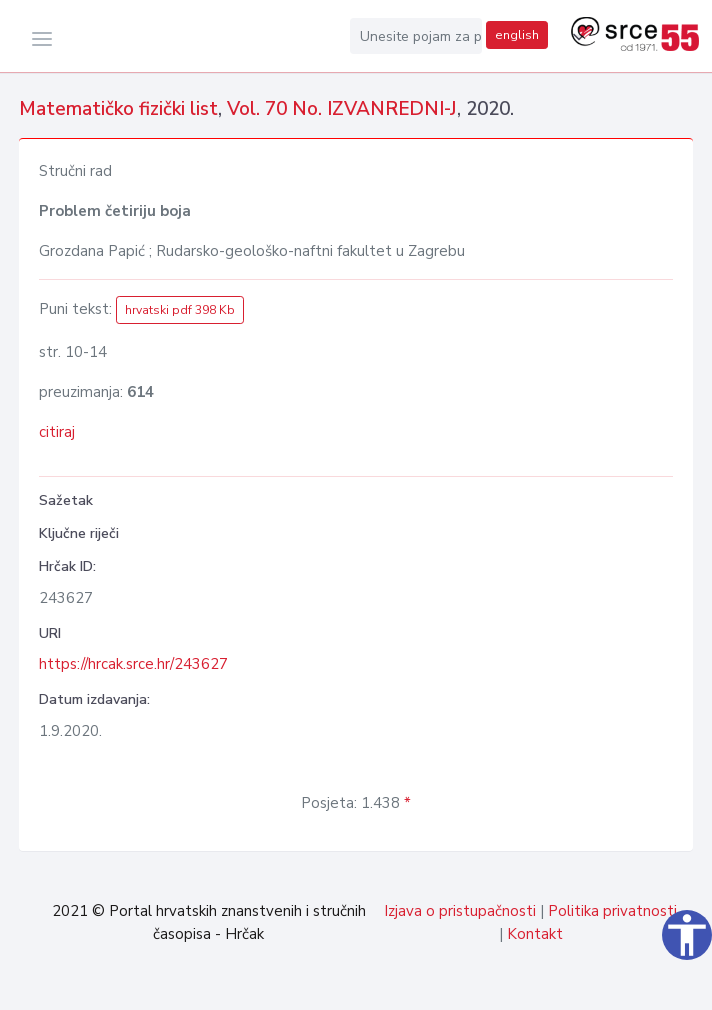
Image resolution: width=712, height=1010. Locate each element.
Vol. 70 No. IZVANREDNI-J (342, 109)
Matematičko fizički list (118, 109)
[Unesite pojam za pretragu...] (416, 36)
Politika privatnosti (612, 911)
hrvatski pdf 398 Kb (180, 310)
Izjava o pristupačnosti (460, 911)
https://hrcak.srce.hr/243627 (133, 664)
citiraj (57, 432)
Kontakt (535, 934)
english (517, 35)
